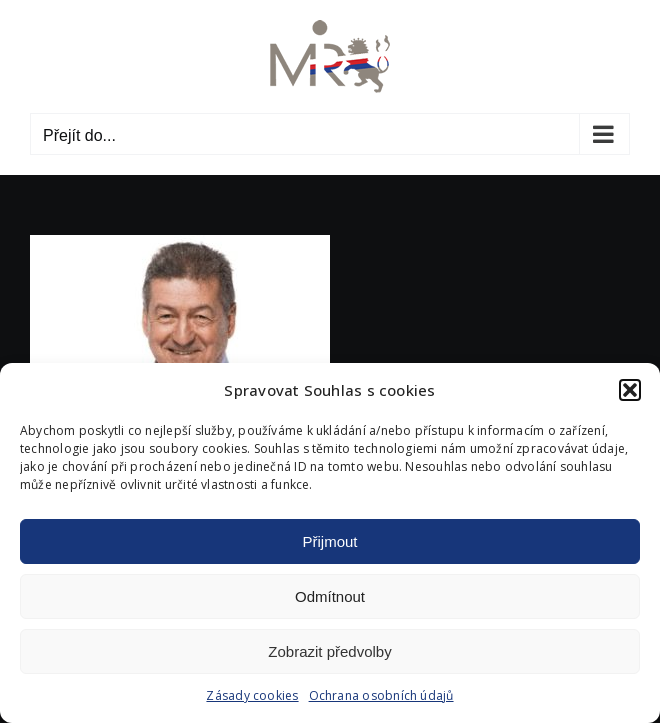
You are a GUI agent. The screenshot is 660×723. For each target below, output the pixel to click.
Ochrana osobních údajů (381, 695)
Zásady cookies (252, 695)
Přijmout (329, 541)
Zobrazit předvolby (329, 651)
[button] (630, 390)
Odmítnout (330, 596)
